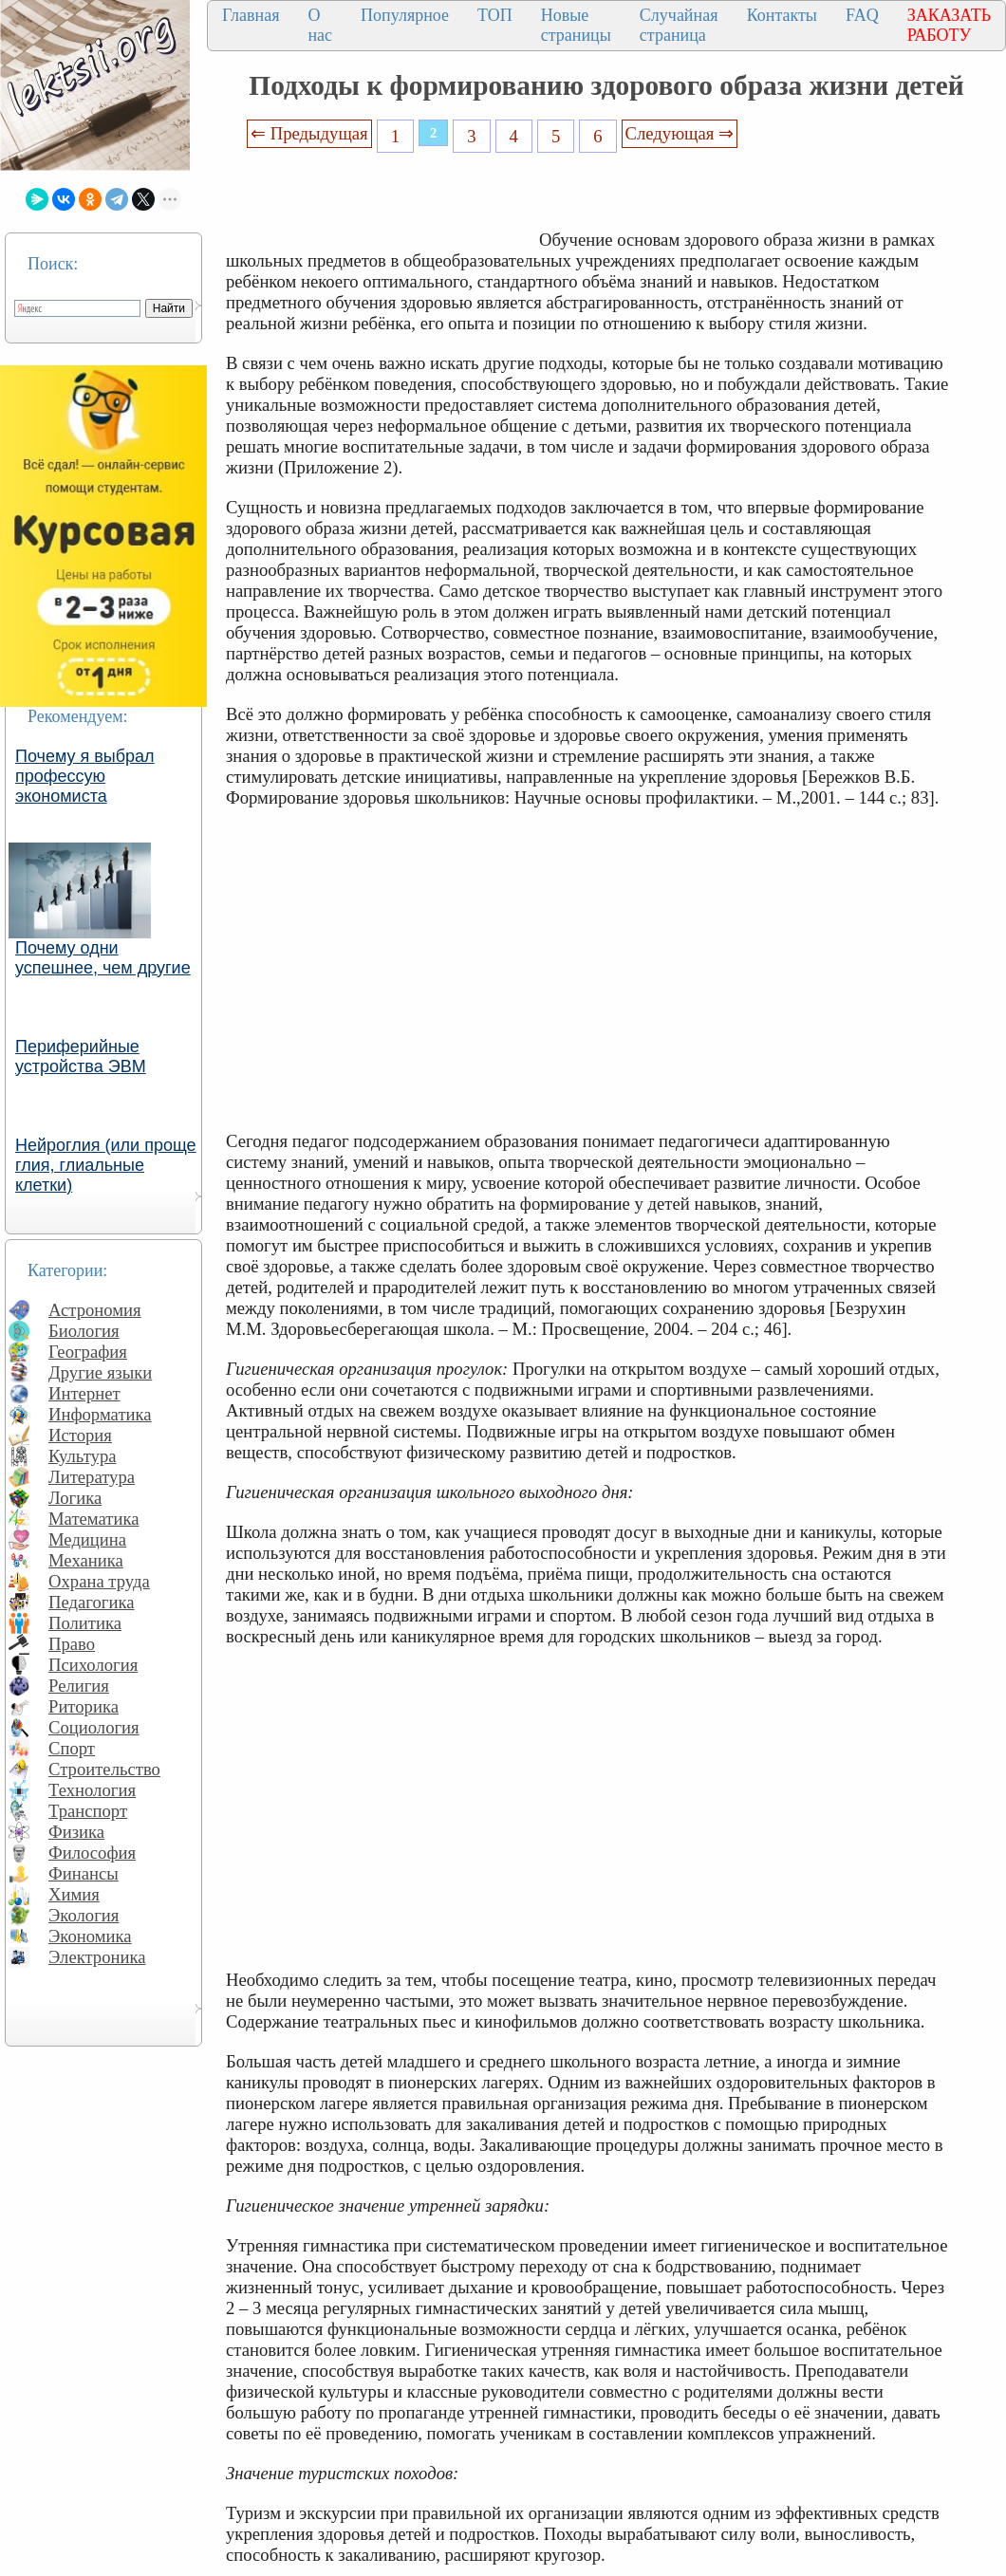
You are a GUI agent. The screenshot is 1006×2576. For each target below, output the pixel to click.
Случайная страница (679, 25)
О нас (319, 25)
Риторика (83, 1706)
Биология (84, 1331)
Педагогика (91, 1602)
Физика (76, 1832)
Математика (94, 1519)
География (87, 1352)
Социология (94, 1727)
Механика (85, 1560)
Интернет (84, 1393)
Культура (82, 1456)
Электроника (97, 1957)
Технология (92, 1790)
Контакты (782, 15)
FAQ (862, 15)
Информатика (100, 1414)
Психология (93, 1665)
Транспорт (87, 1811)
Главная (250, 15)
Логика (75, 1498)
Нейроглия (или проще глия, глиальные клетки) (105, 1165)
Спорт (71, 1748)
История (80, 1435)
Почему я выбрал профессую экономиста (85, 776)
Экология (83, 1915)
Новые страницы (576, 25)
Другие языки (100, 1372)
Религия (78, 1686)
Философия (92, 1853)
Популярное (405, 15)
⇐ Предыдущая (309, 133)
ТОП (494, 15)
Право (71, 1644)
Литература (91, 1477)
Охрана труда (99, 1581)
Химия (74, 1894)
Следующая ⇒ (679, 133)
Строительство (104, 1769)
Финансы (83, 1873)
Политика (84, 1623)
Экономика (90, 1936)
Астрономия (94, 1310)
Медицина (87, 1539)
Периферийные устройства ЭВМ (80, 1056)
